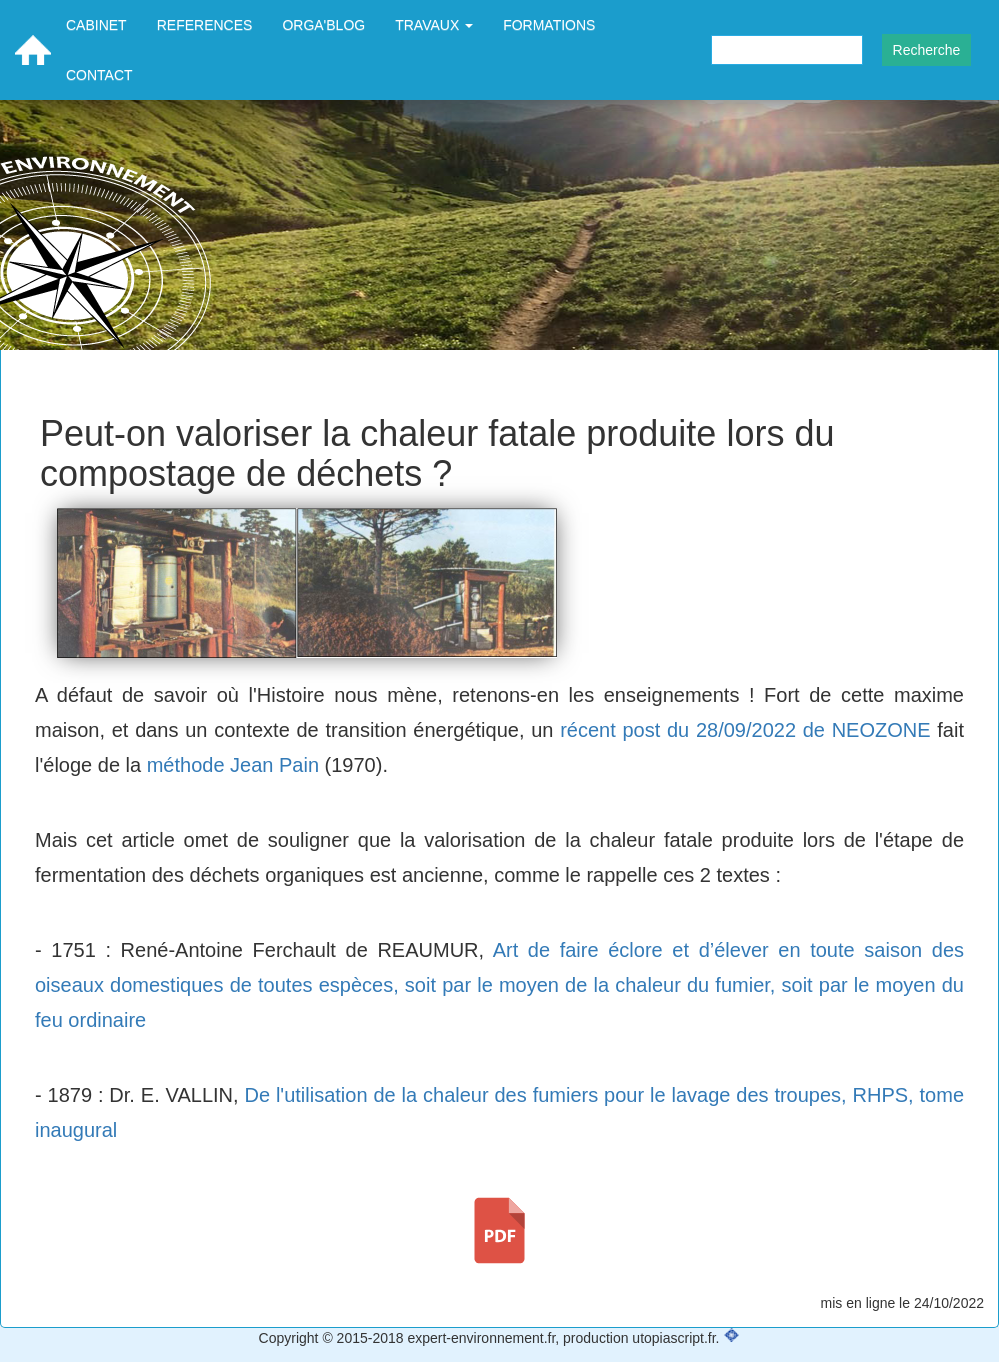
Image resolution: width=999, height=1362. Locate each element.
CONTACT (99, 75)
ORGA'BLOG (323, 25)
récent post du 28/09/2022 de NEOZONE (745, 730)
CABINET (96, 25)
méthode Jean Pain (233, 765)
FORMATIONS (549, 25)
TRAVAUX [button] (434, 25)
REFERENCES (205, 25)
